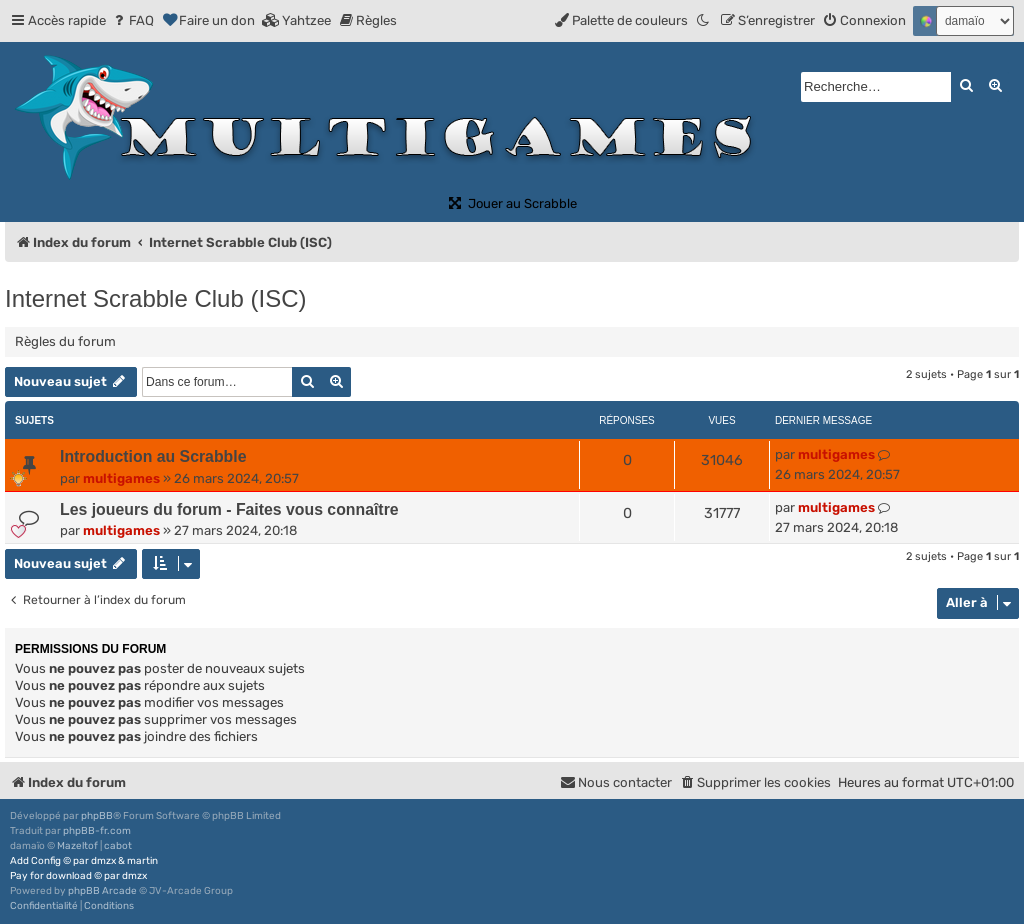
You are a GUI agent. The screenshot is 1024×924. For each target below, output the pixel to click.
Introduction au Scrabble (153, 456)
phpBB (97, 816)
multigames (121, 478)
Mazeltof (77, 846)
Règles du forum (65, 341)
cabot (118, 846)
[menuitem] (132, 20)
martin (142, 861)
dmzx (103, 861)
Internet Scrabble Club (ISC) (155, 298)
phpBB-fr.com (97, 831)
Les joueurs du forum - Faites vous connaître (229, 509)
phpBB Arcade (102, 891)
